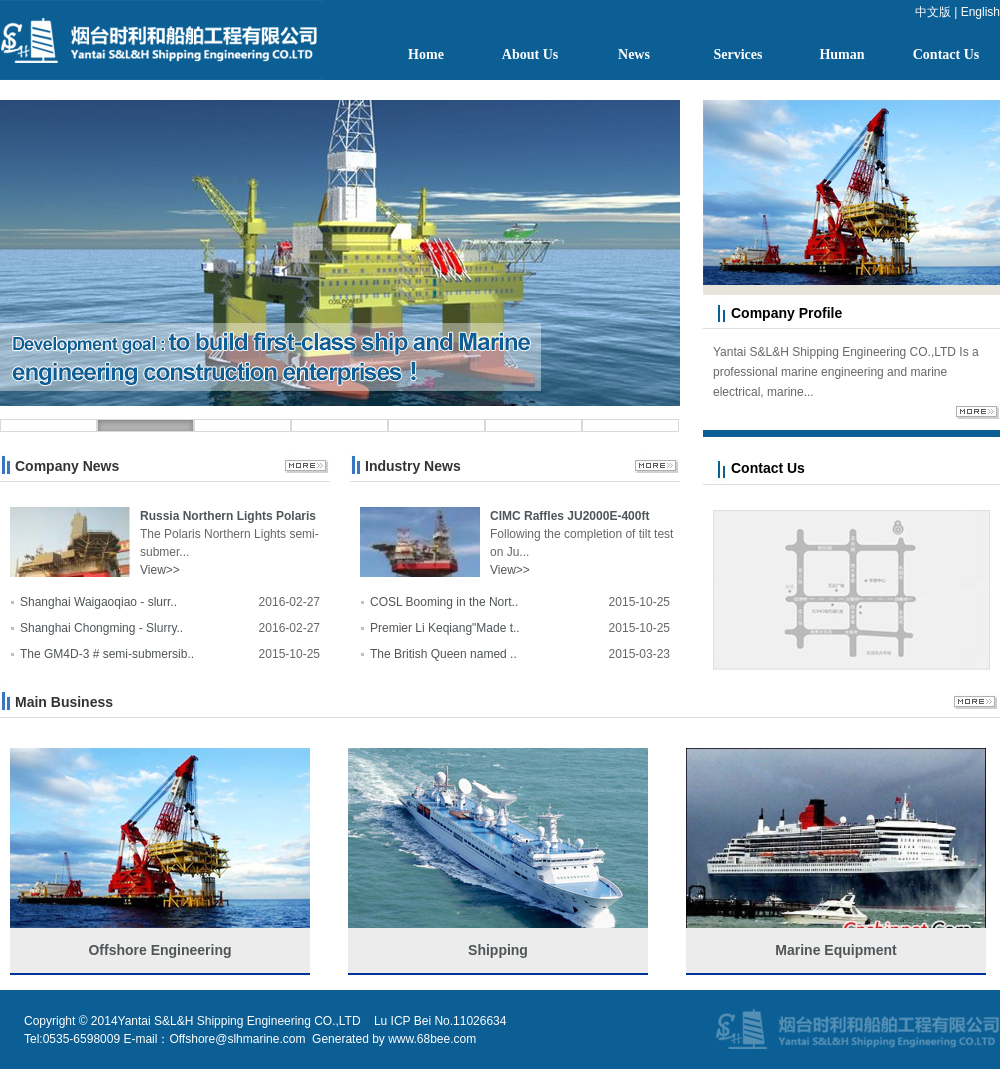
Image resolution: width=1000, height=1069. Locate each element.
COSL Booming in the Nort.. (444, 602)
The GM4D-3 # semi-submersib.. (107, 654)
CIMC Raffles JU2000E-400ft (569, 516)
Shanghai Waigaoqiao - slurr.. (98, 602)
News (634, 54)
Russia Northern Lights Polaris (228, 516)
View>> (160, 570)
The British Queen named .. (443, 654)
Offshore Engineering (159, 950)
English (980, 12)
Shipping (498, 950)
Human (841, 54)
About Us (530, 54)
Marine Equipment (835, 950)
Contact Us (946, 54)
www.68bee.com (432, 1039)
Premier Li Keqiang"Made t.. (445, 628)
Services (738, 54)
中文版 (933, 12)
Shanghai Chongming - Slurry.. (101, 628)
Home (426, 54)
